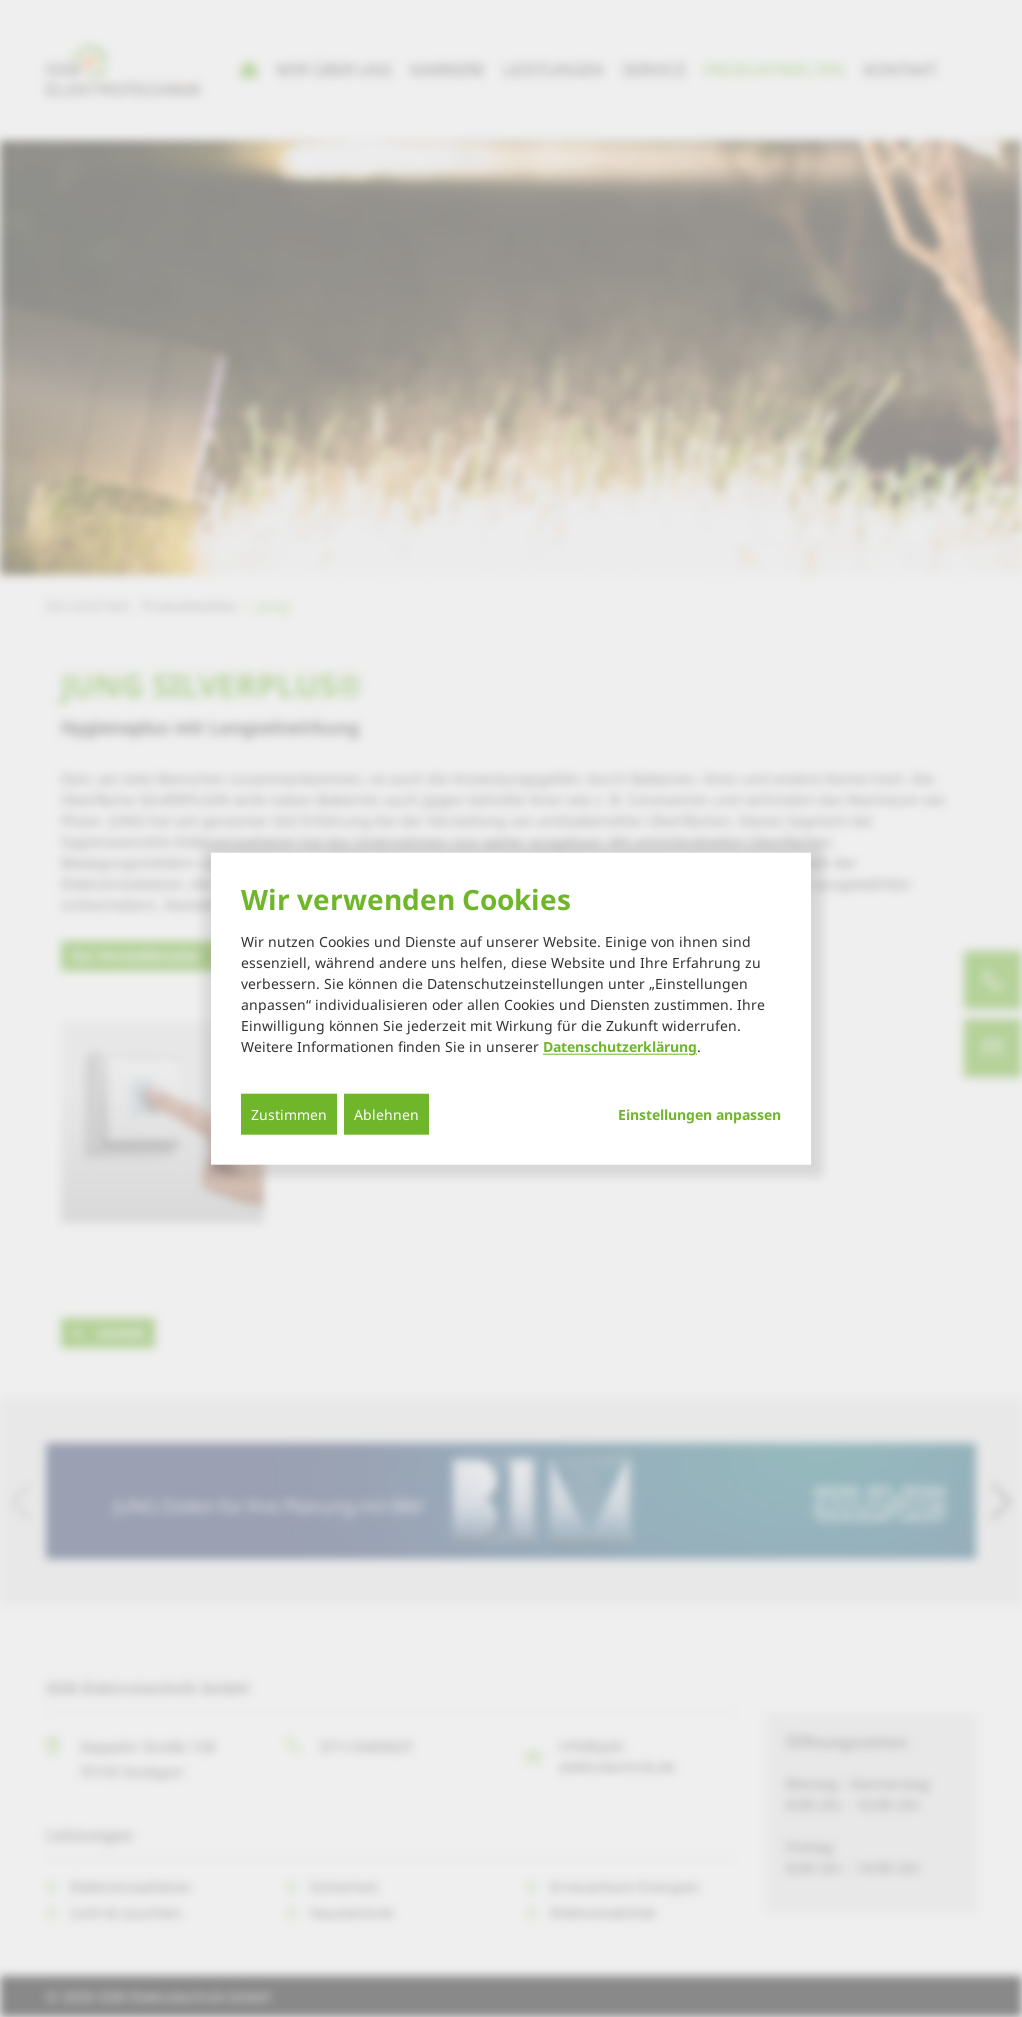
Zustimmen (289, 1114)
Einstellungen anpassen (699, 1115)
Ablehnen (386, 1114)
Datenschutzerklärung (620, 1046)
